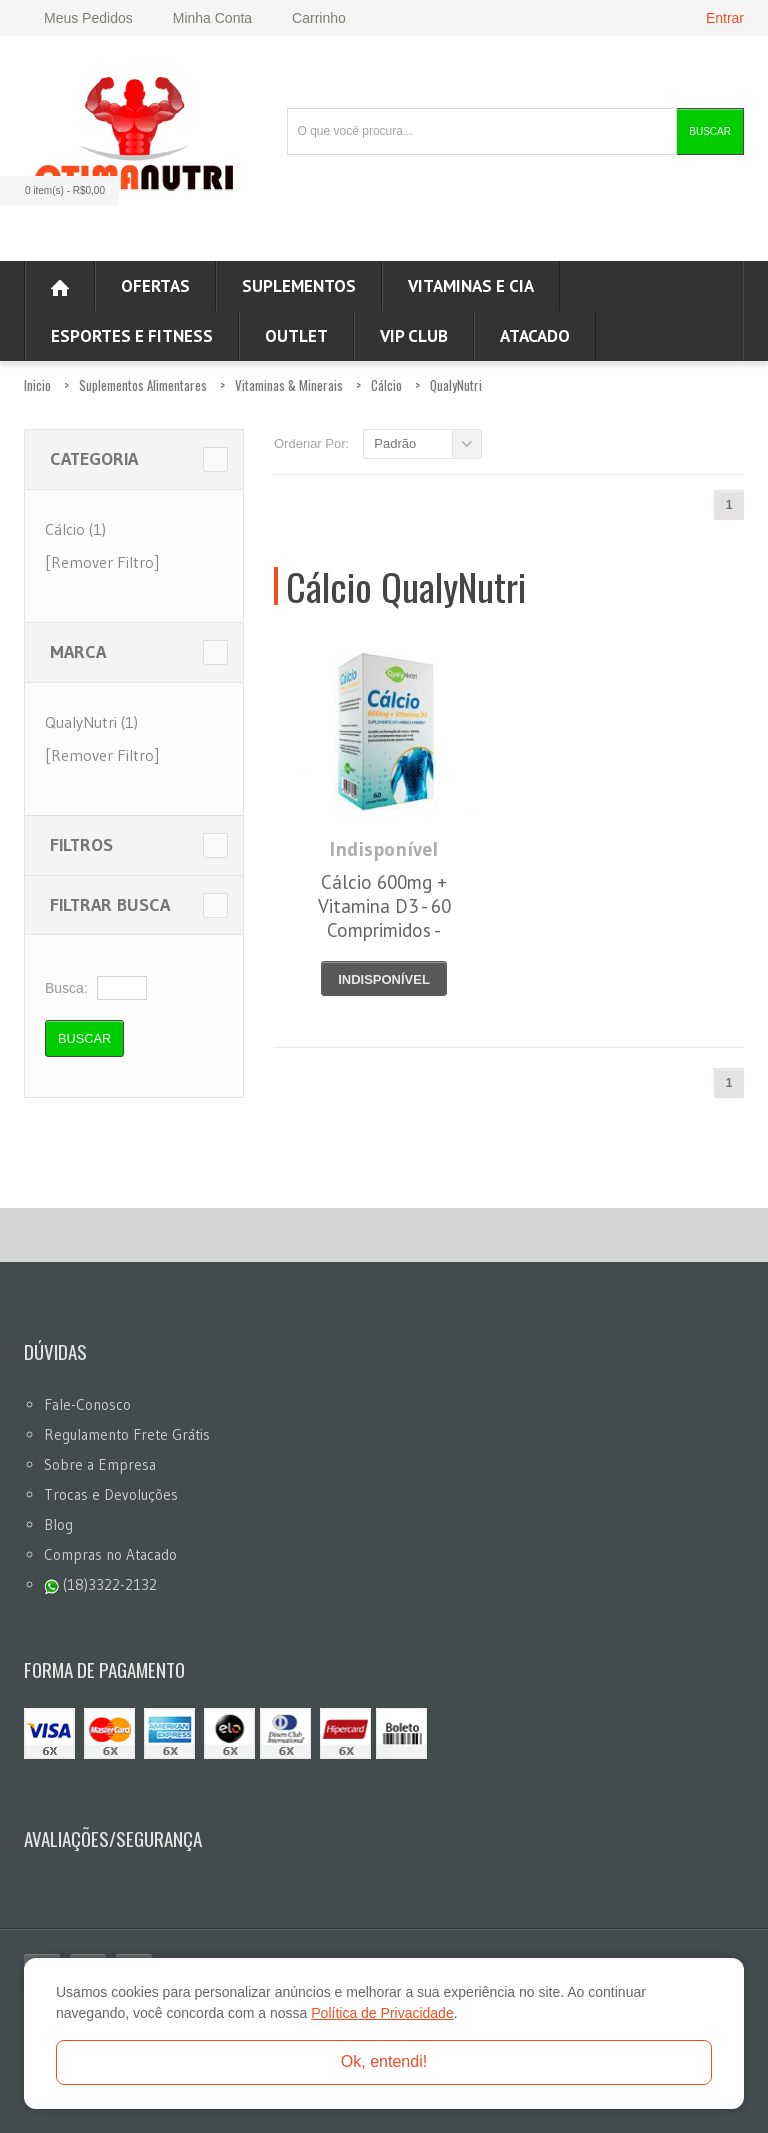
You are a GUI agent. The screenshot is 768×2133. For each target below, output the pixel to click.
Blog (58, 1524)
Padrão (395, 443)
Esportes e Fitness (132, 336)
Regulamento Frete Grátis (127, 1434)
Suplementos (299, 286)
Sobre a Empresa (100, 1464)
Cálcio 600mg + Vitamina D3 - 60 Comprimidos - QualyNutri (384, 918)
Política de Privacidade (382, 2013)
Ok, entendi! (384, 2061)
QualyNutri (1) (91, 722)
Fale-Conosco (87, 1404)
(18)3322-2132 (100, 1584)
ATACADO (535, 336)
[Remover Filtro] (102, 562)
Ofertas (155, 286)
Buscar (710, 131)
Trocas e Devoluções (111, 1494)
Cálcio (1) (75, 529)
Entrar (725, 18)
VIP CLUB (414, 336)
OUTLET (296, 336)
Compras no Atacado (110, 1554)
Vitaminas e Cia (471, 286)
